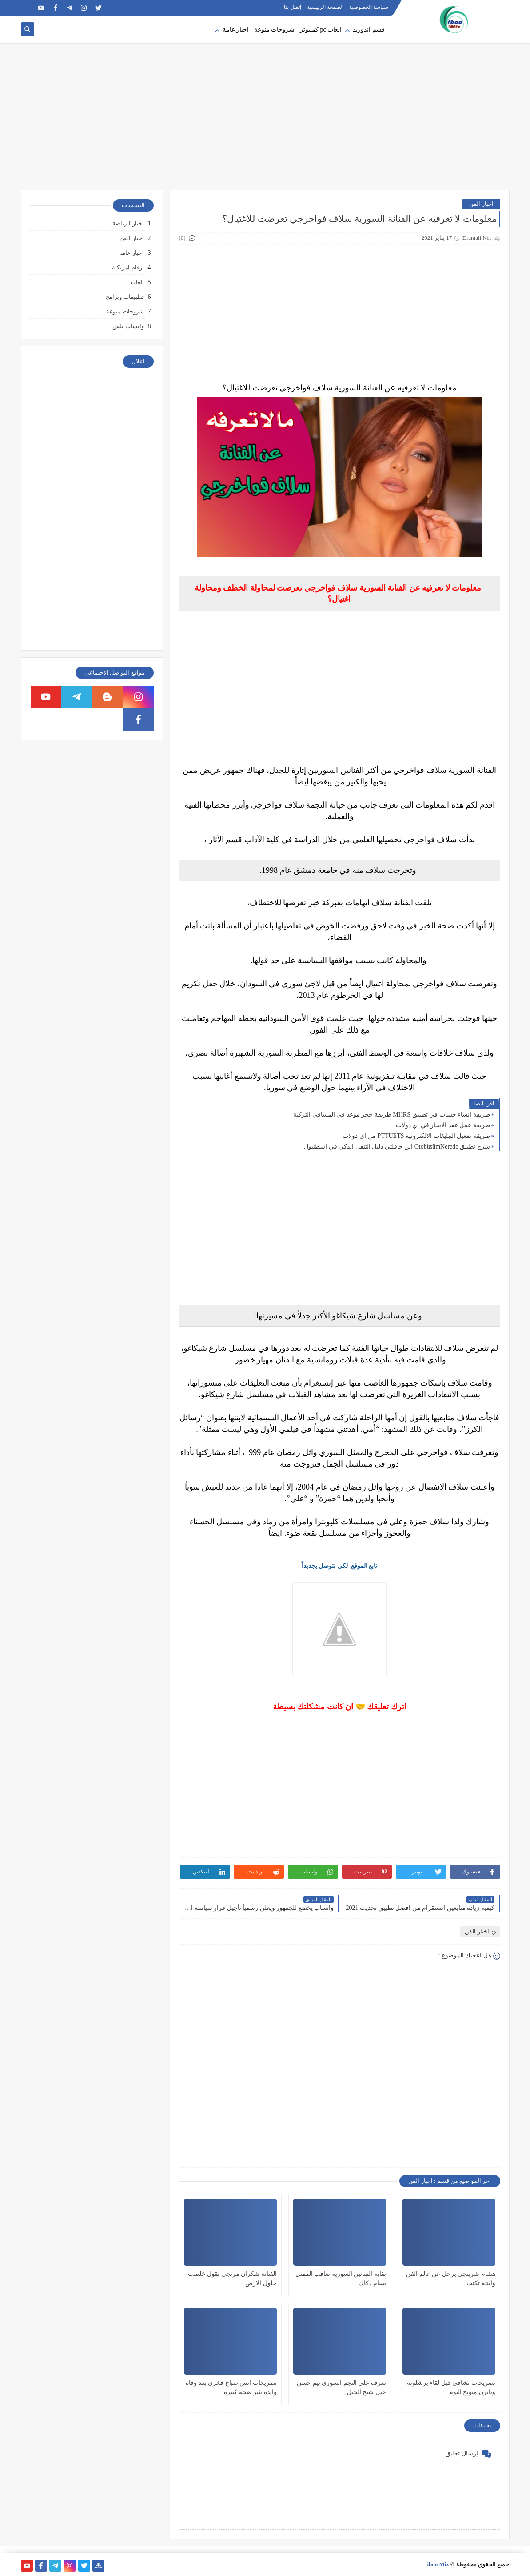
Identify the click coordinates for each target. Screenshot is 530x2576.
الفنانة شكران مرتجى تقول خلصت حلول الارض (232, 2279)
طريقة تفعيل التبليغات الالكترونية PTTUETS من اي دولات (416, 1136)
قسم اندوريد (369, 29)
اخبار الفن (481, 204)
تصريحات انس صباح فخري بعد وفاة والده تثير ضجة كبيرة (231, 2387)
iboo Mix (438, 2564)
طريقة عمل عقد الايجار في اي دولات (443, 1125)
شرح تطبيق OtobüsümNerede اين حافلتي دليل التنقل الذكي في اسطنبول (397, 1146)
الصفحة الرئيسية (325, 7)
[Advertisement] (265, 121)
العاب (137, 282)
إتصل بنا (292, 7)
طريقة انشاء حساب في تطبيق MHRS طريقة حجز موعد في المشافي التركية (391, 1114)
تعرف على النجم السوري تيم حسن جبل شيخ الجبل (341, 2387)
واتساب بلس (127, 326)
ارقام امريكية (127, 267)
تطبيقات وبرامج (124, 296)
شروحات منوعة (274, 29)
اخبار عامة (236, 29)
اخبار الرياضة (127, 223)
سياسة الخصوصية (368, 7)
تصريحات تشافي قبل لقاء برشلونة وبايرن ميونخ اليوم (451, 2387)
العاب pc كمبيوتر (321, 29)
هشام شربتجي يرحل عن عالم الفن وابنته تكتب (450, 2279)
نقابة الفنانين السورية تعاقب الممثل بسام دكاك (340, 2279)
